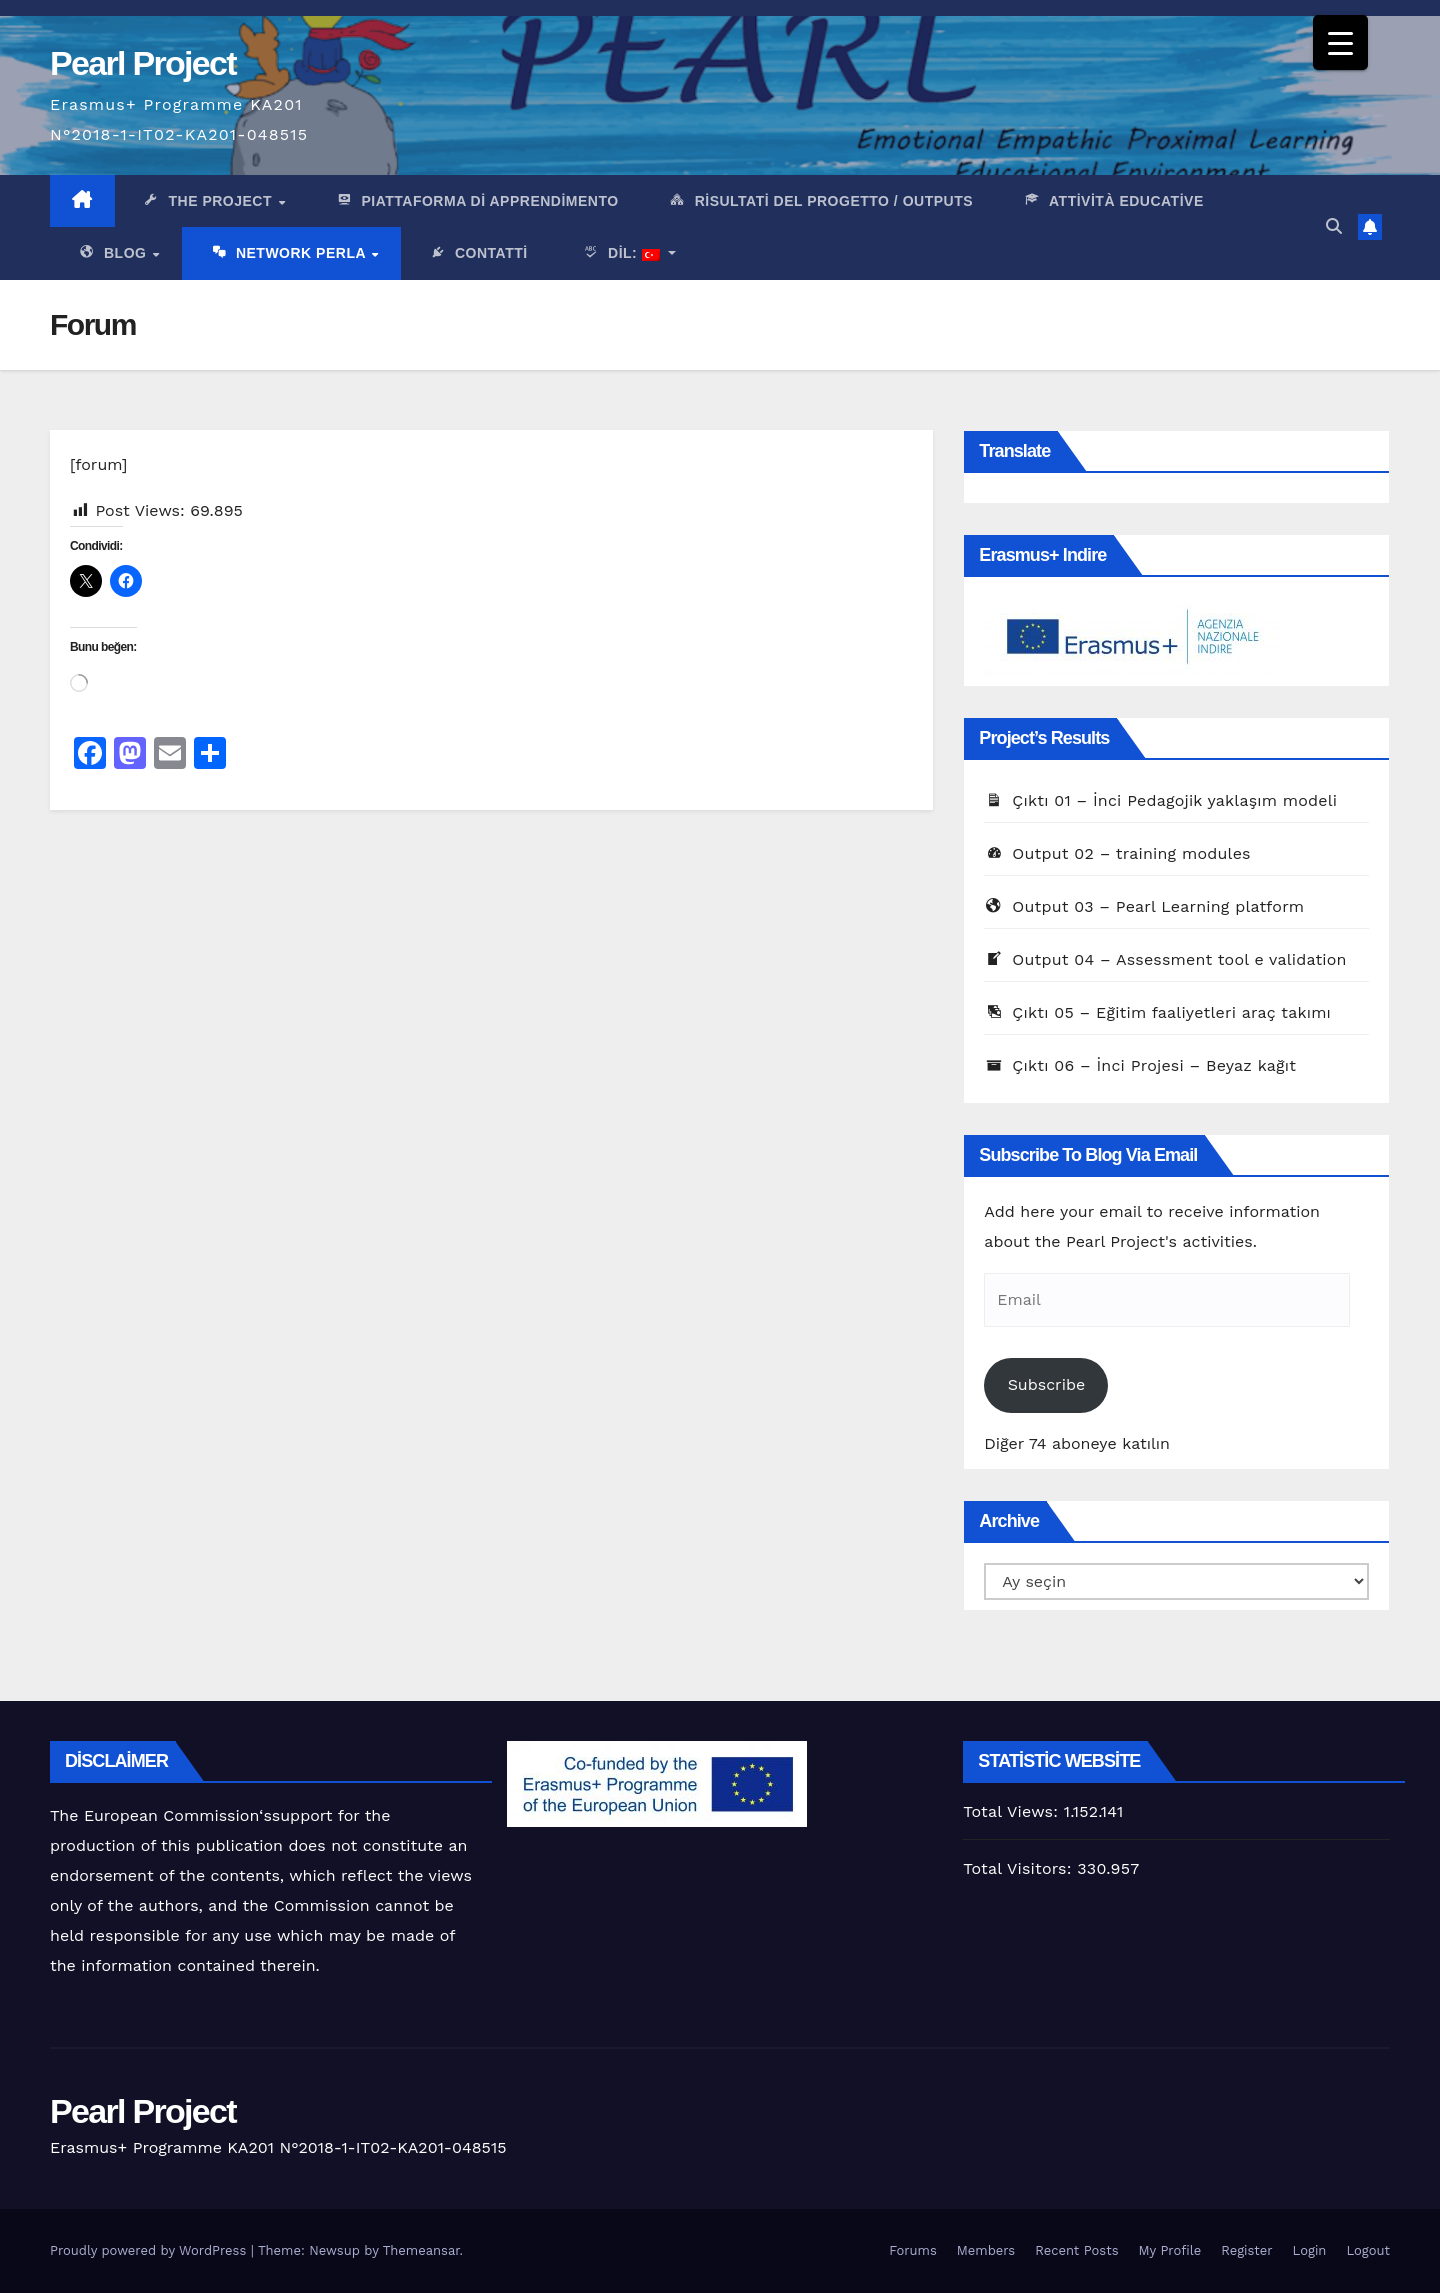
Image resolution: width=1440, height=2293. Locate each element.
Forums (913, 2250)
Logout (1368, 2250)
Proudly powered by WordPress (150, 2250)
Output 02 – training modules (1117, 853)
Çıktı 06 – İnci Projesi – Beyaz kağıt (1140, 1065)
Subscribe (1047, 1384)
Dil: (618, 255)
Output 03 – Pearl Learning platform (1144, 906)
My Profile (1170, 2250)
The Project (209, 202)
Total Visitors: (1020, 1868)
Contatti (478, 255)
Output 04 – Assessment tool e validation (1165, 959)
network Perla (289, 255)
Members (986, 2250)
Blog (114, 255)
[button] (1334, 226)
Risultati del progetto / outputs (820, 202)
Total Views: (1013, 1811)
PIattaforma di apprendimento (476, 202)
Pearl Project (143, 63)
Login (1310, 2250)
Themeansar (421, 2250)
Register (1246, 2250)
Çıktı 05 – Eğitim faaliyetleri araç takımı (1157, 1012)
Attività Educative (1113, 202)
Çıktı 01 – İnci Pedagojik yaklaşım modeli (1160, 800)
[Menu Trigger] (1340, 42)
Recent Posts (1076, 2250)
